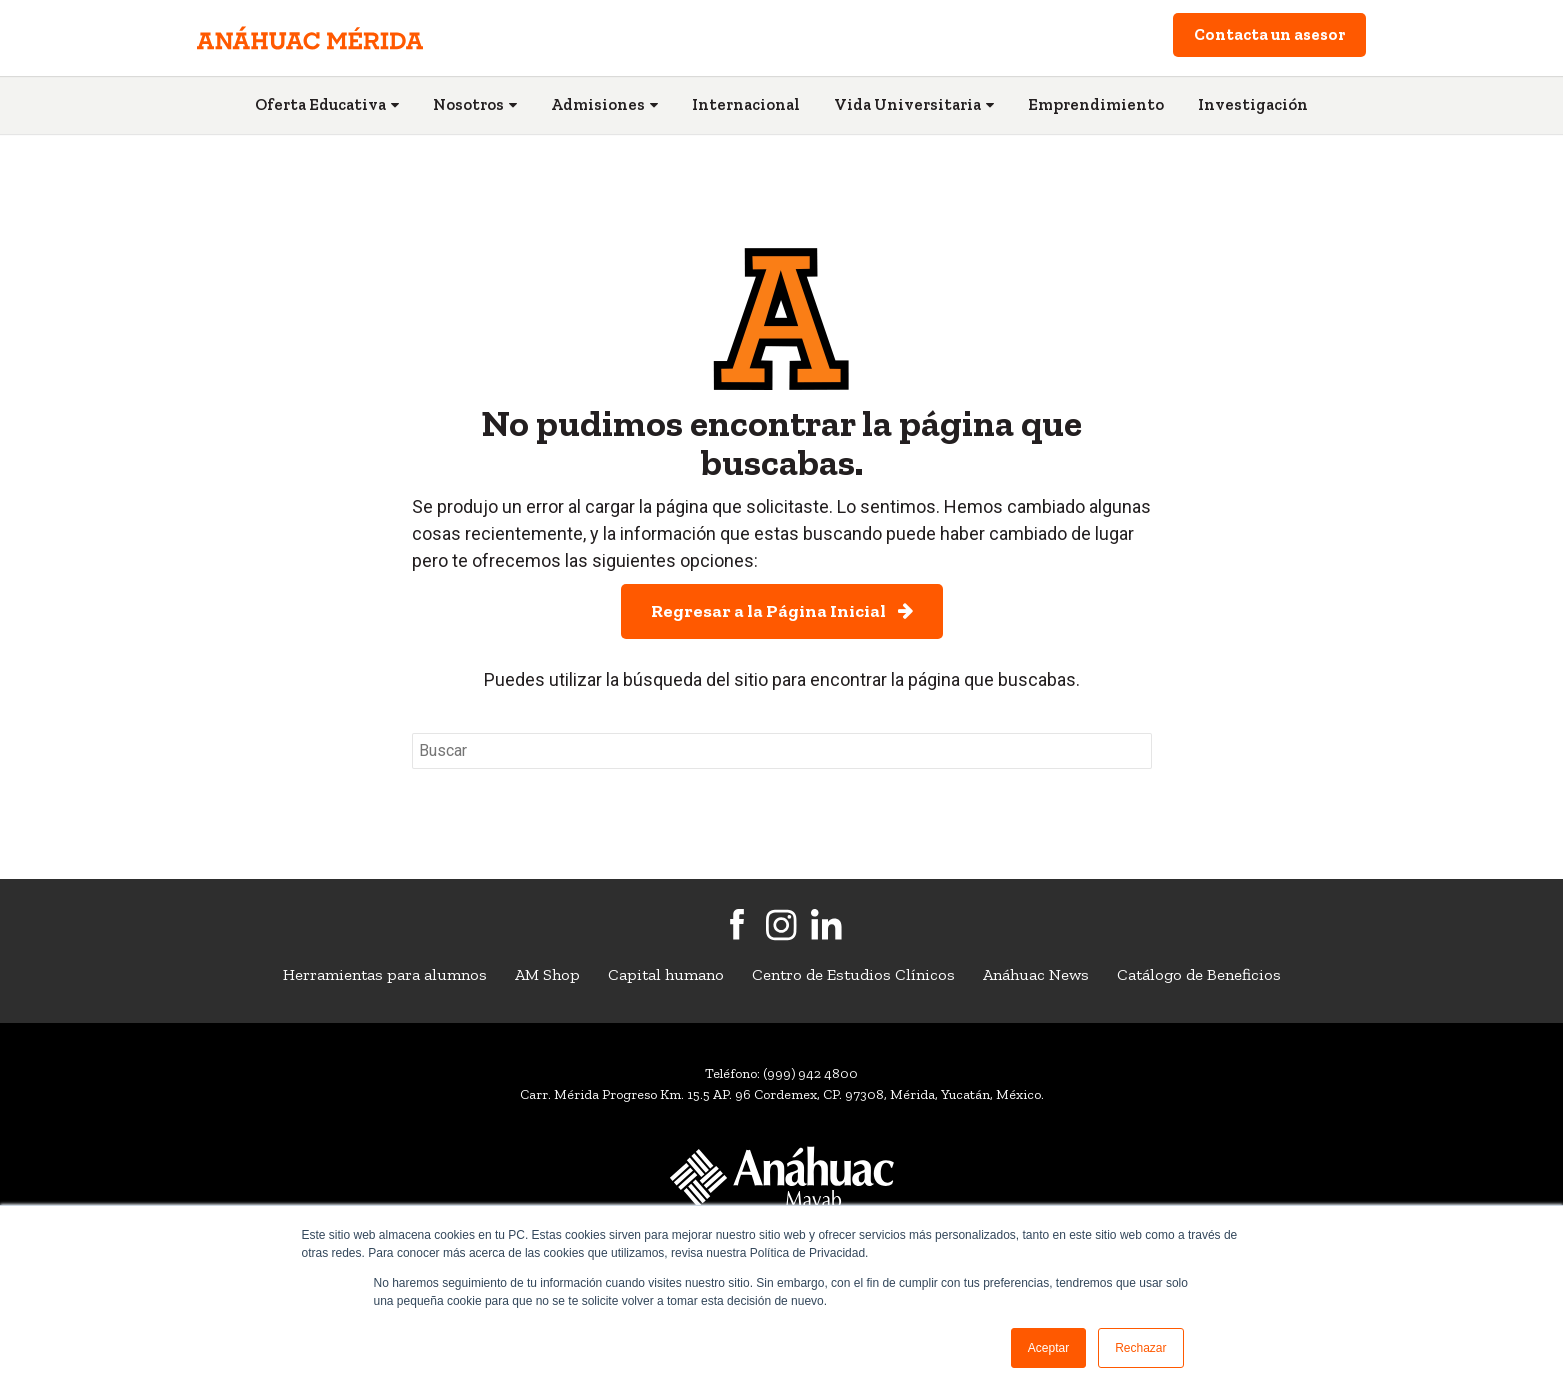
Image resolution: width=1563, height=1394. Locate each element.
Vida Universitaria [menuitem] (907, 104)
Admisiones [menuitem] (598, 104)
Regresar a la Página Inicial (782, 611)
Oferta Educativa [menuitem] (320, 104)
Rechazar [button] (1140, 1348)
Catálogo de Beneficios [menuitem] (1199, 974)
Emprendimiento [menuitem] (1096, 104)
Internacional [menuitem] (746, 104)
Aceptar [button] (1048, 1348)
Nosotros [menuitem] (468, 104)
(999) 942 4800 (810, 1073)
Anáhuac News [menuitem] (1036, 974)
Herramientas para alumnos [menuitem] (385, 974)
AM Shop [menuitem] (547, 974)
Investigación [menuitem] (1253, 104)
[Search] (782, 751)
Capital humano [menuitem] (666, 974)
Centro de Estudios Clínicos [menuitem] (853, 974)
